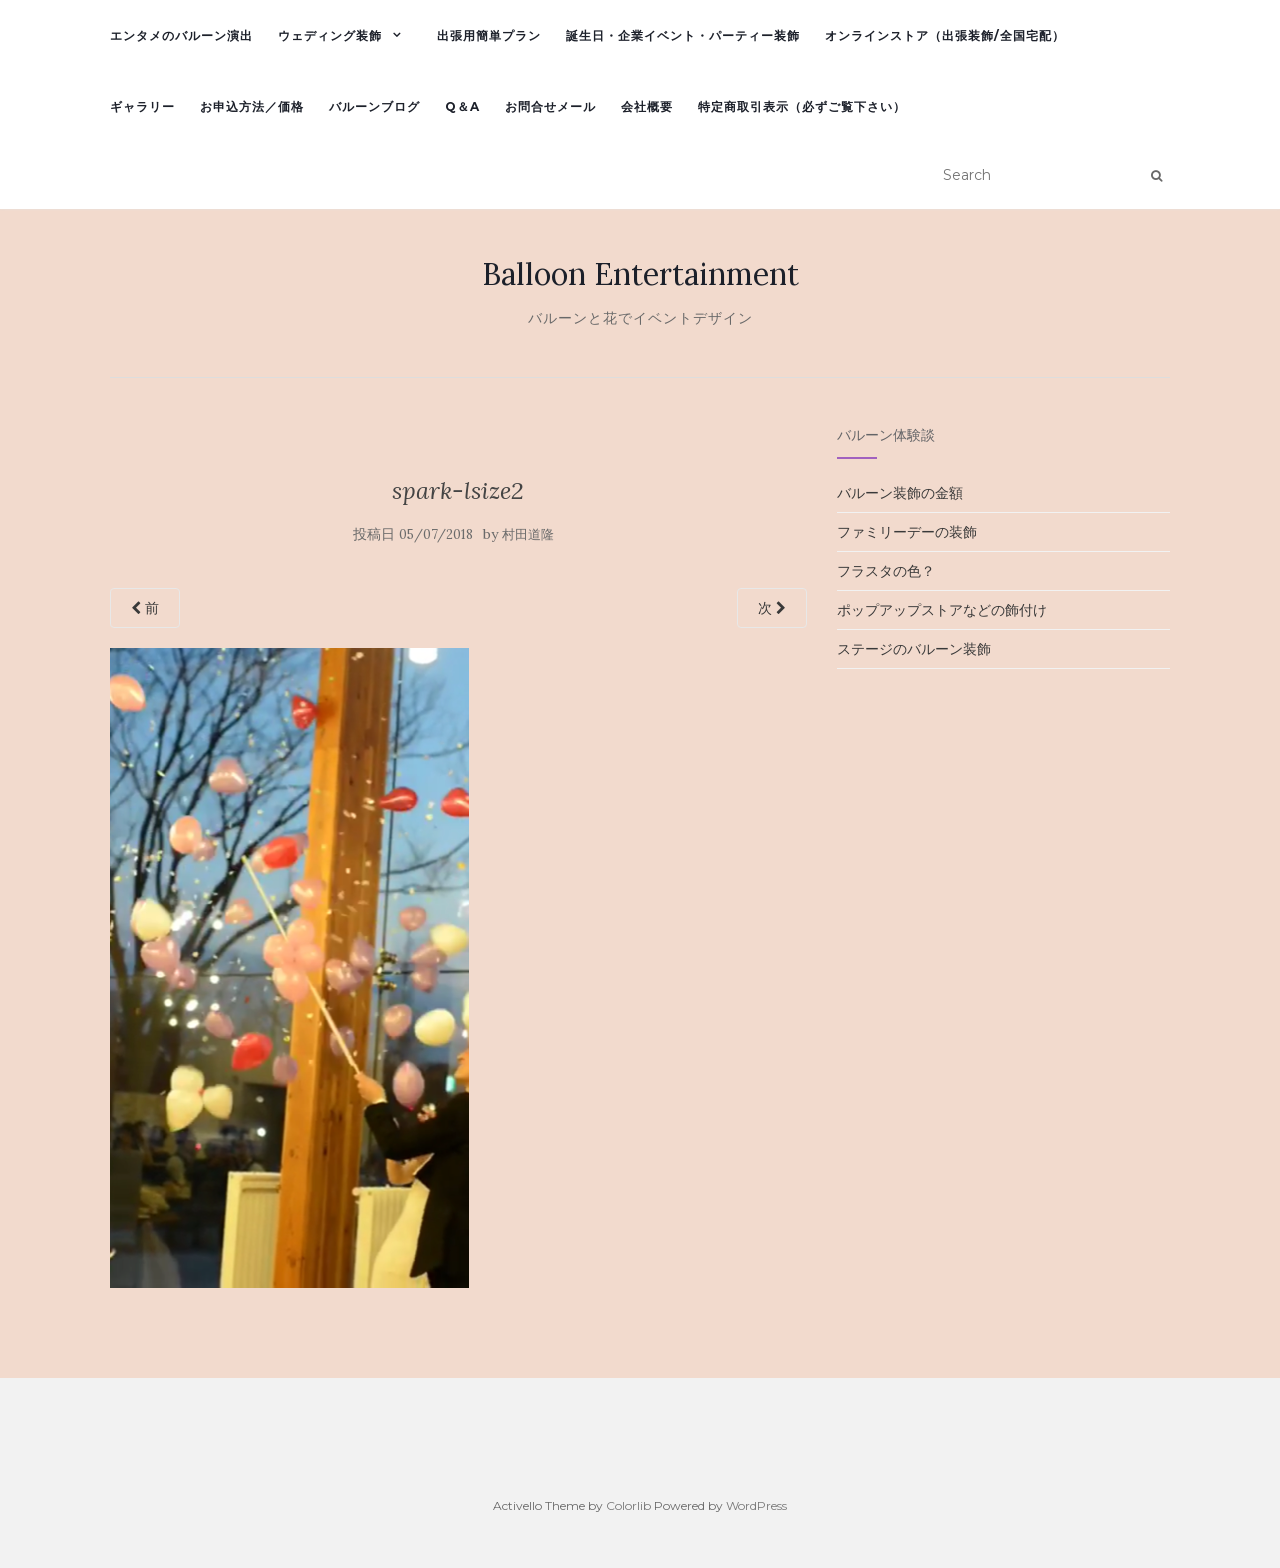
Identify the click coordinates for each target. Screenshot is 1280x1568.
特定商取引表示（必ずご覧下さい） (802, 106)
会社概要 (647, 106)
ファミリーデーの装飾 (907, 532)
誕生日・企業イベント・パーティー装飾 (683, 35)
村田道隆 (528, 534)
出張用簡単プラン (489, 35)
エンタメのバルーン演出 (181, 35)
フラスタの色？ (886, 571)
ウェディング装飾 (330, 35)
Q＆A (462, 106)
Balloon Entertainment (640, 274)
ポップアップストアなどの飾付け (942, 610)
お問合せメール (550, 106)
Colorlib (628, 1505)
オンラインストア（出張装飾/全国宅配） (945, 35)
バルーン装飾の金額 (900, 493)
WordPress (756, 1505)
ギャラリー (142, 106)
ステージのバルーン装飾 (914, 649)
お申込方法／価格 (252, 106)
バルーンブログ (374, 106)
